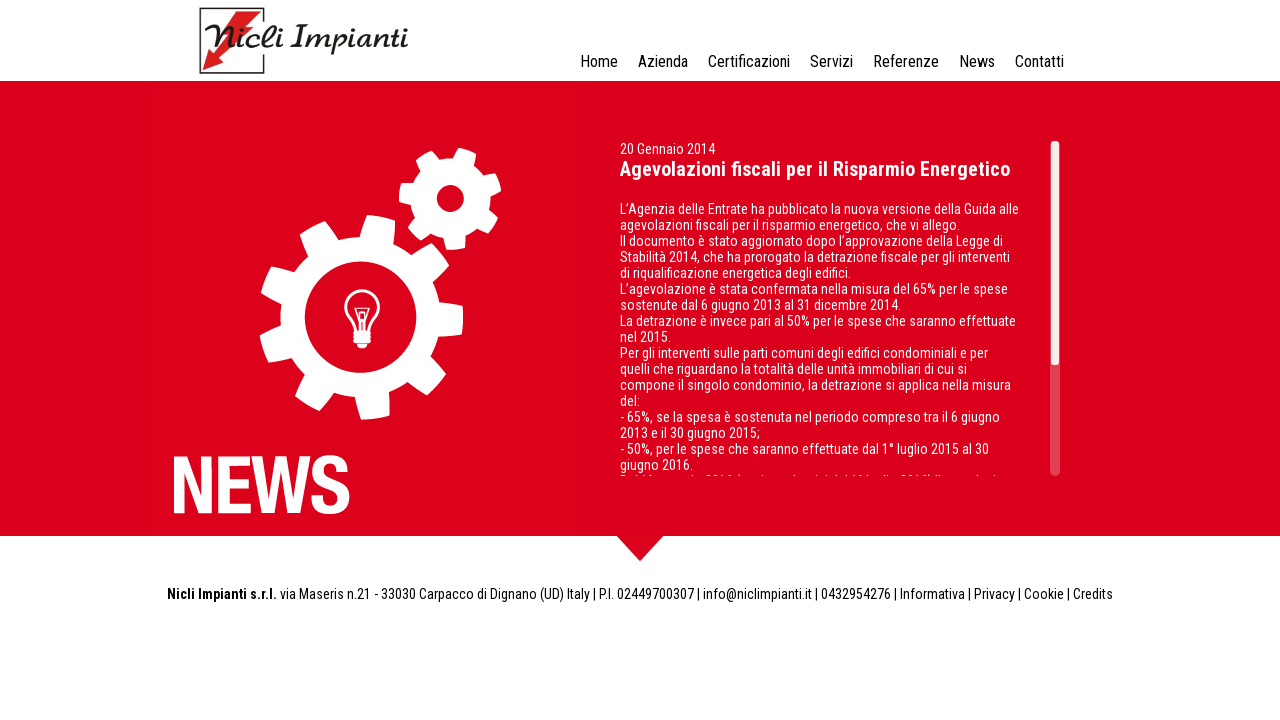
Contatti (1039, 61)
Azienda (663, 61)
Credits (1093, 594)
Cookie (1044, 594)
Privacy (994, 594)
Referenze (906, 61)
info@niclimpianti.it (757, 594)
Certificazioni (749, 61)
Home (599, 61)
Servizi (831, 61)
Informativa (932, 594)
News (977, 61)
